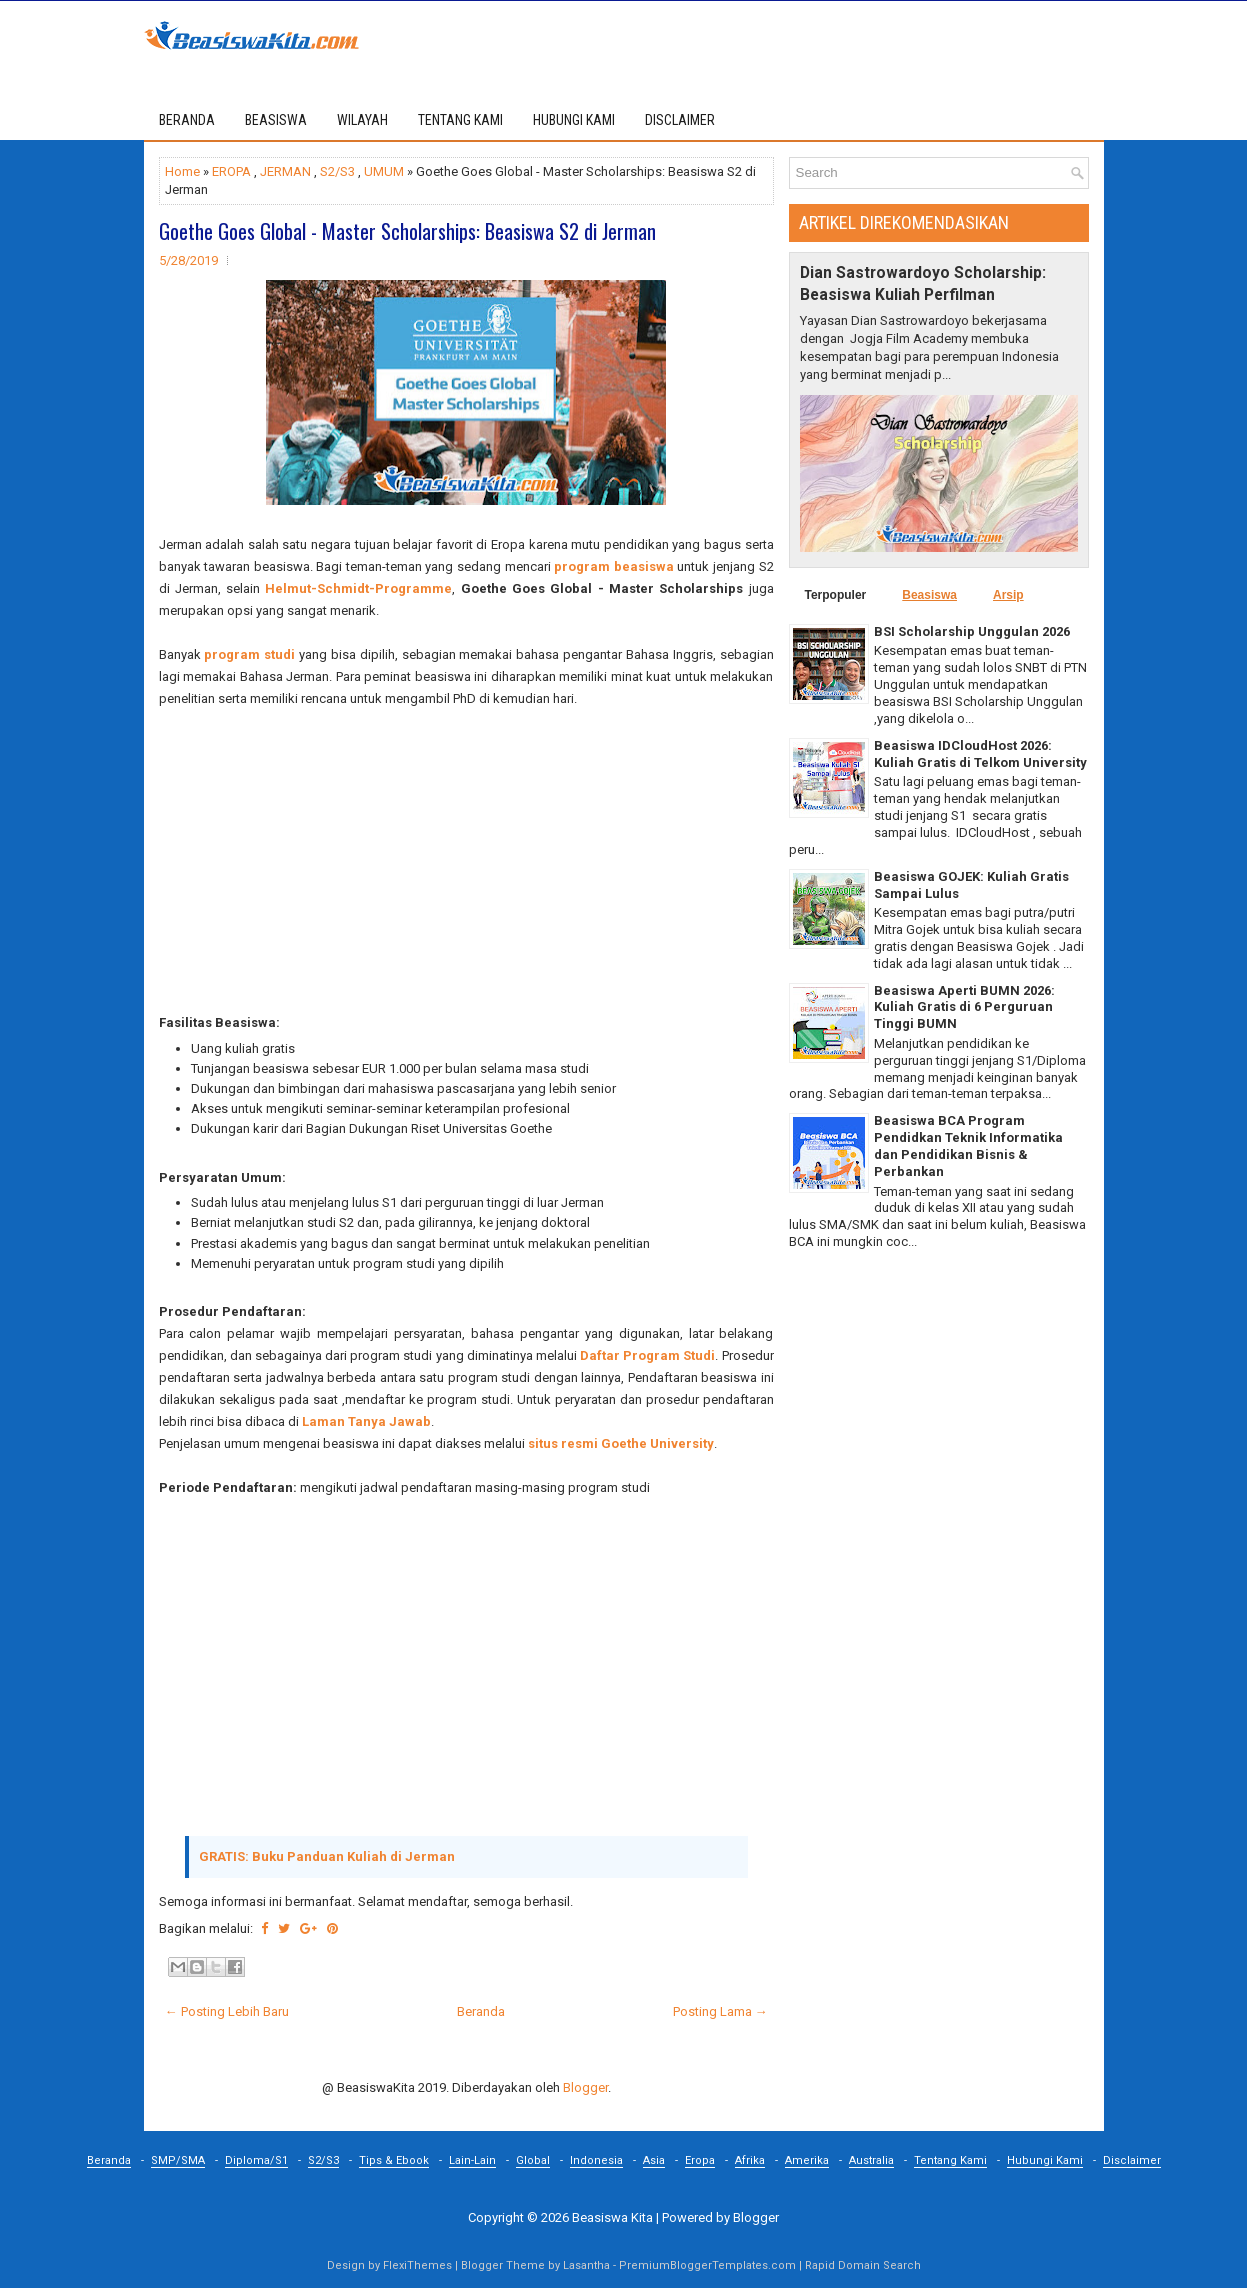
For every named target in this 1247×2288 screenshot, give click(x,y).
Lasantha (586, 2265)
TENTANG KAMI (460, 120)
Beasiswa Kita (612, 2217)
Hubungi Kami (1045, 2160)
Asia (654, 2160)
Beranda (187, 120)
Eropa (700, 2160)
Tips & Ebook (394, 2160)
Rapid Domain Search (863, 2265)
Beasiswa (929, 595)
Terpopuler (836, 595)
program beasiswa (614, 566)
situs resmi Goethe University (621, 1443)
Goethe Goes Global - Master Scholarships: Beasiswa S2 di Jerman (407, 231)
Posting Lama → (720, 2011)
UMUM (384, 171)
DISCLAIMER (680, 120)
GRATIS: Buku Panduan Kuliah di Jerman (327, 1856)
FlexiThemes (417, 2265)
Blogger (585, 2087)
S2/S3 (337, 171)
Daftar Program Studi (647, 1355)
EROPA (231, 171)
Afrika (750, 2160)
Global (533, 2160)
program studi (249, 654)
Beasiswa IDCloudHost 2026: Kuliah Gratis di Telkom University (980, 754)
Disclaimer (1132, 2160)
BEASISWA (276, 120)
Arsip (1008, 595)
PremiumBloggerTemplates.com (707, 2265)
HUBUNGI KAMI (574, 120)
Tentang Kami (950, 2160)
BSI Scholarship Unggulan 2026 (972, 631)
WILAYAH (362, 120)
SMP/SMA (178, 2160)
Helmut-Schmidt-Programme (358, 588)
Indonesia (596, 2160)
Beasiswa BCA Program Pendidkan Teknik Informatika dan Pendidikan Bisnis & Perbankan (968, 1146)
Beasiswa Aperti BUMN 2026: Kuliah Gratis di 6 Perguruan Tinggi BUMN (964, 1007)
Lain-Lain (472, 2160)
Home (182, 171)
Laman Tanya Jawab (366, 1421)
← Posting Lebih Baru (227, 2011)
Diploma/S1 (256, 2160)
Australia (871, 2160)
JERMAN (285, 171)
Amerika (807, 2160)
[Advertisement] (466, 872)
